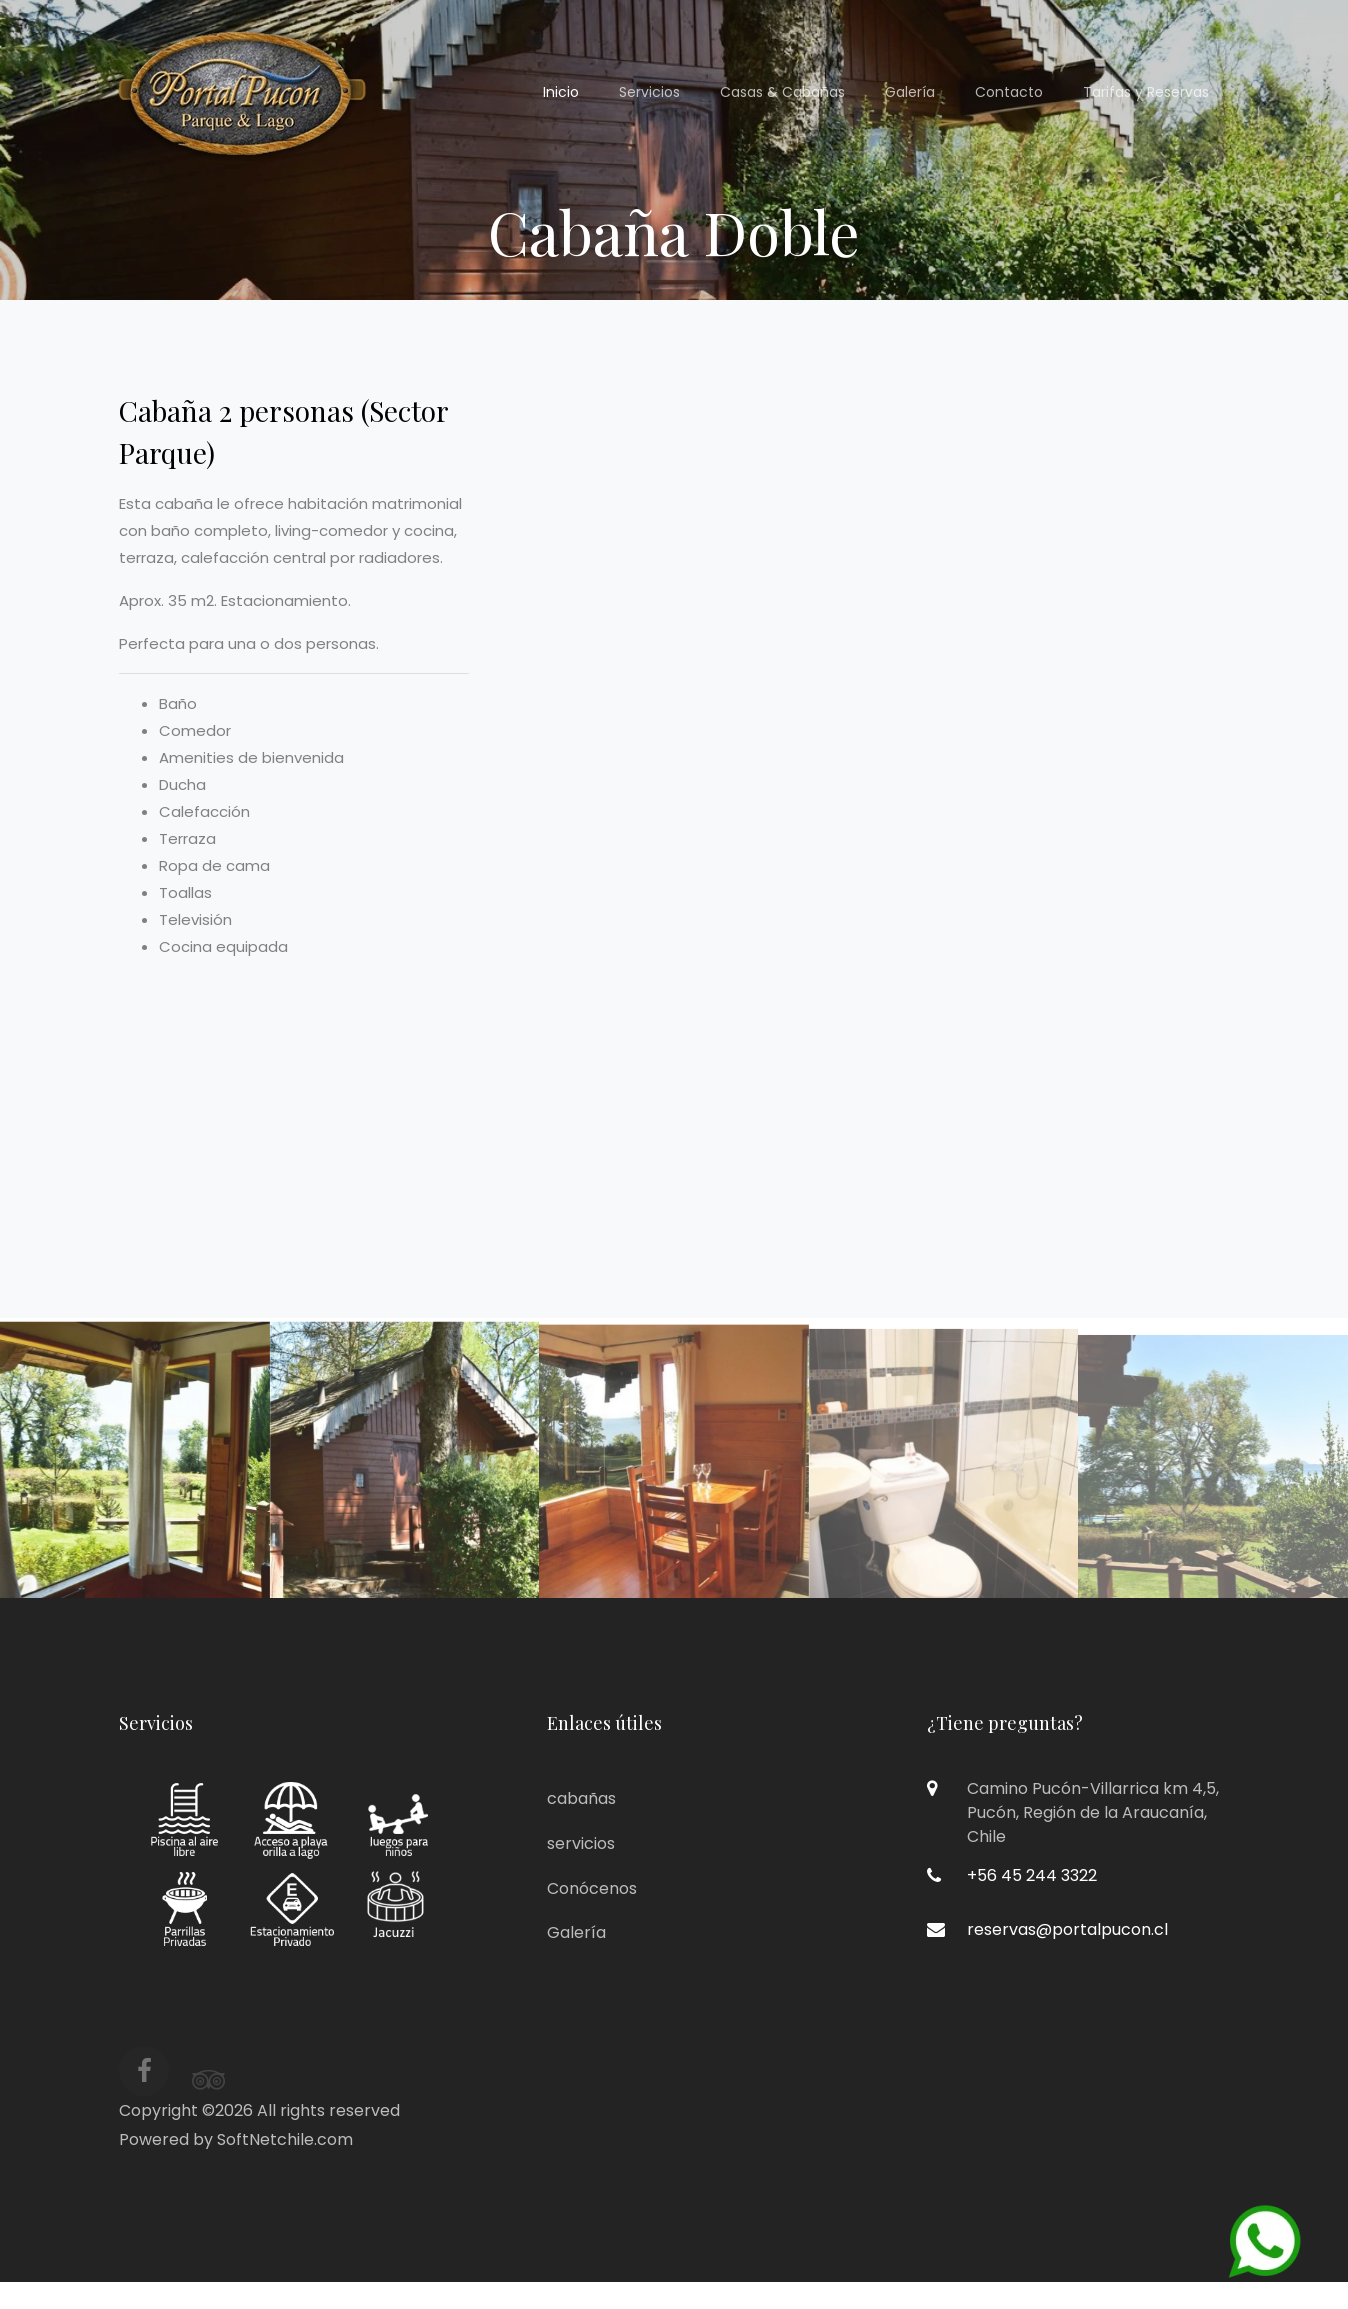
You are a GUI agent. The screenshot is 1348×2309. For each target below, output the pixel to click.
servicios (581, 1843)
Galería (910, 92)
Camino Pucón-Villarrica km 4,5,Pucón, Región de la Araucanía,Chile (1093, 1812)
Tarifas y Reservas (1146, 92)
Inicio (561, 92)
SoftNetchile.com (285, 2139)
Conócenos (592, 1888)
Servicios (649, 92)
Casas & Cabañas (782, 92)
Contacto (1009, 92)
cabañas (581, 1798)
